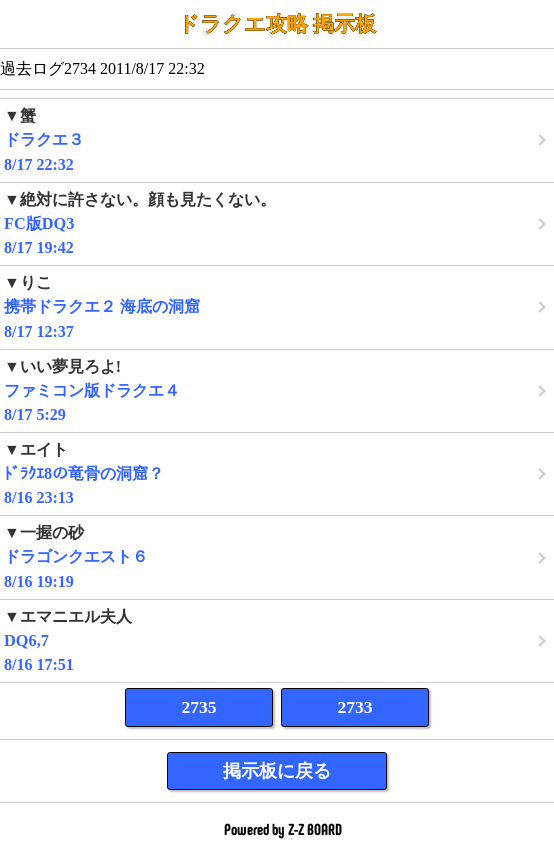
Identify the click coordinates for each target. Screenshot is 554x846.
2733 (354, 707)
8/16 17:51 (277, 640)
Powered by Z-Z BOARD (283, 829)
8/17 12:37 (277, 306)
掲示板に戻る (277, 771)
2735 (198, 707)
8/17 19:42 (277, 223)
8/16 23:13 (277, 473)
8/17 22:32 (277, 139)
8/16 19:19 (277, 556)
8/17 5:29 (277, 390)
